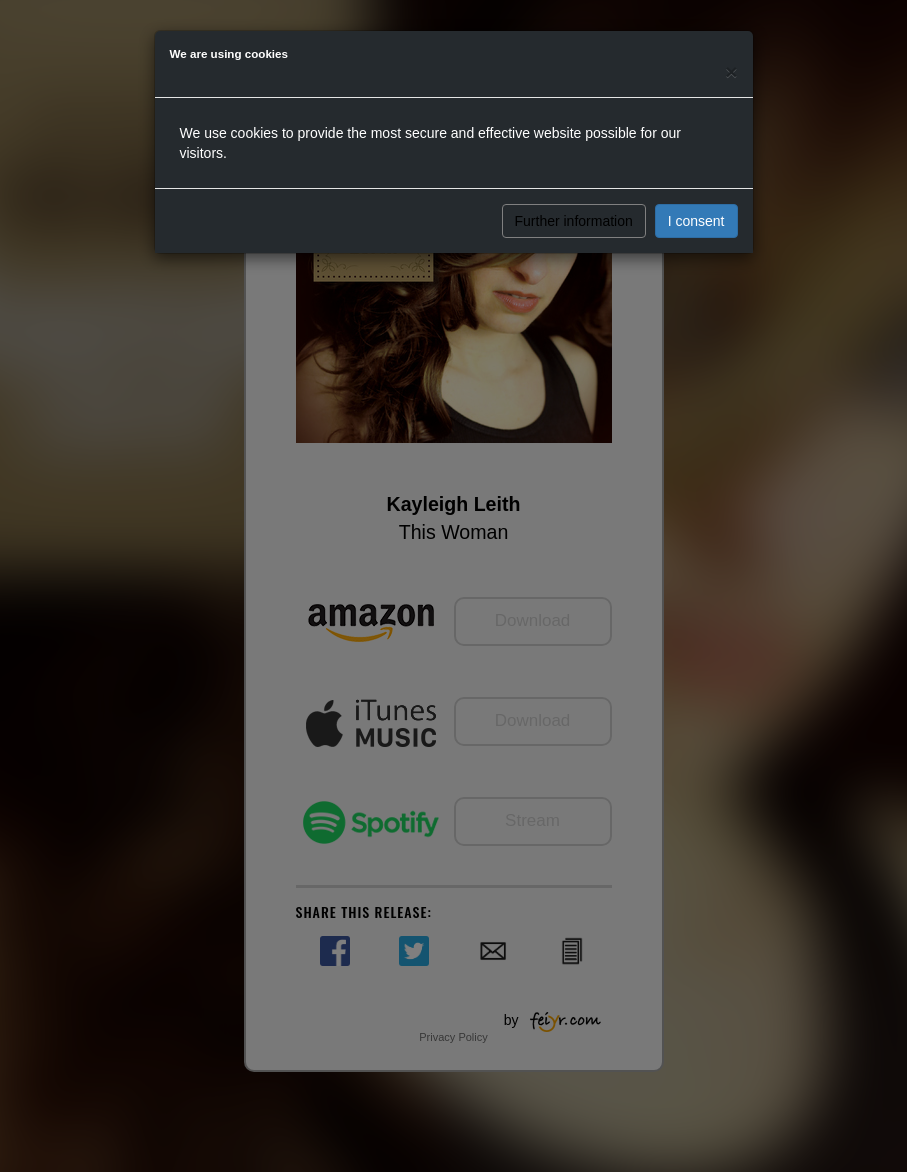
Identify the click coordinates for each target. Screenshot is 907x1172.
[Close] (731, 71)
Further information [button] (574, 221)
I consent (696, 221)
